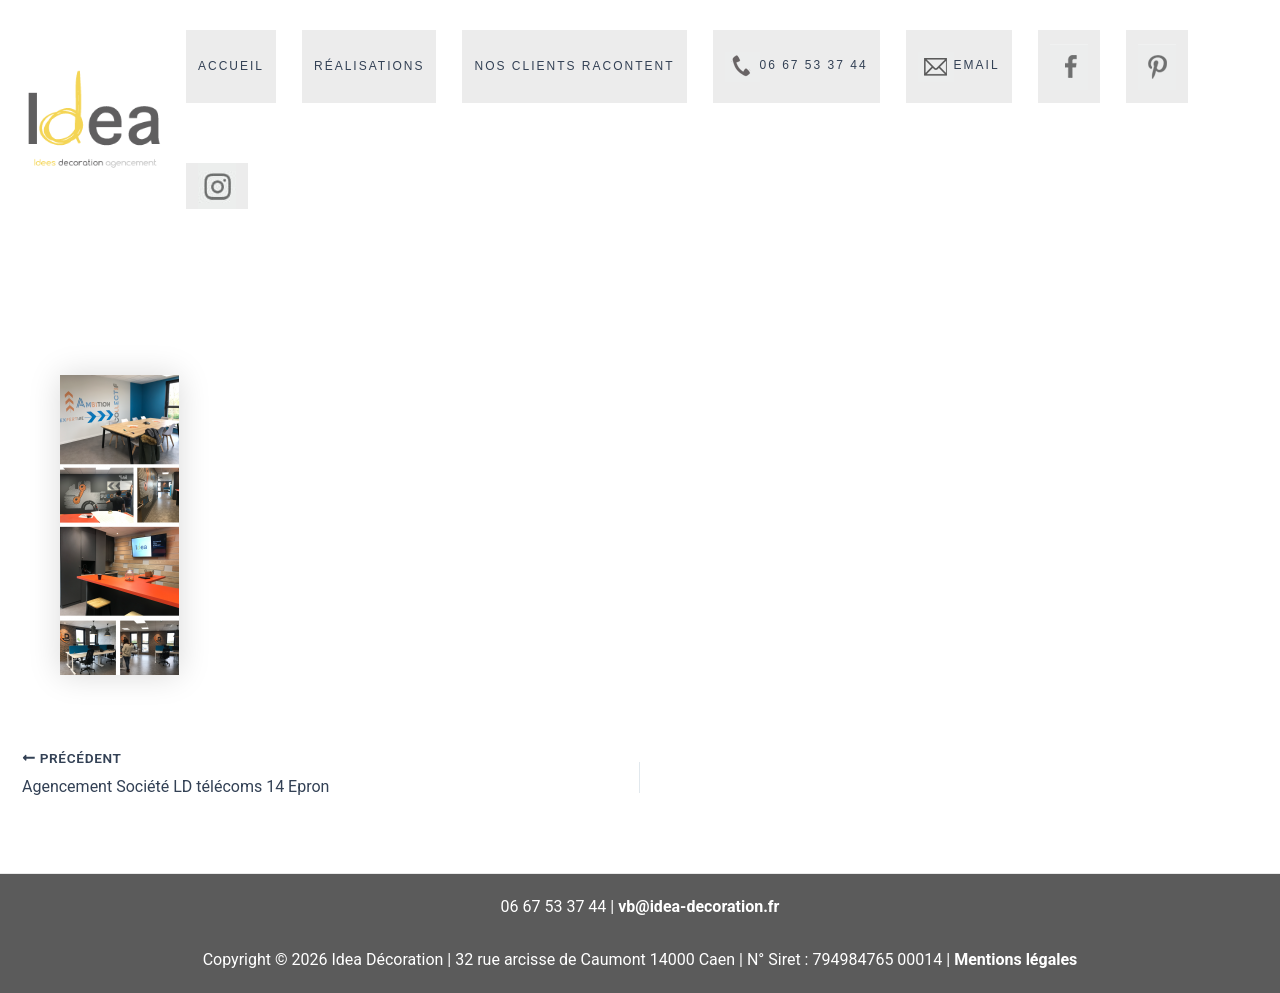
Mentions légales (1015, 959)
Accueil (231, 66)
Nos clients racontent (574, 66)
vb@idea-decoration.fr (698, 906)
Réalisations (369, 66)
